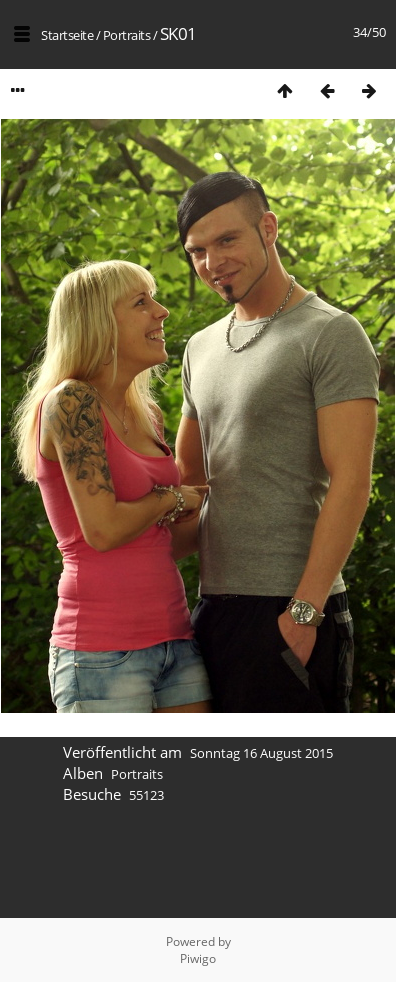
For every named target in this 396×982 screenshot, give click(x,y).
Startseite (67, 35)
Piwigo (198, 958)
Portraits (127, 35)
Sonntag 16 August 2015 (261, 753)
